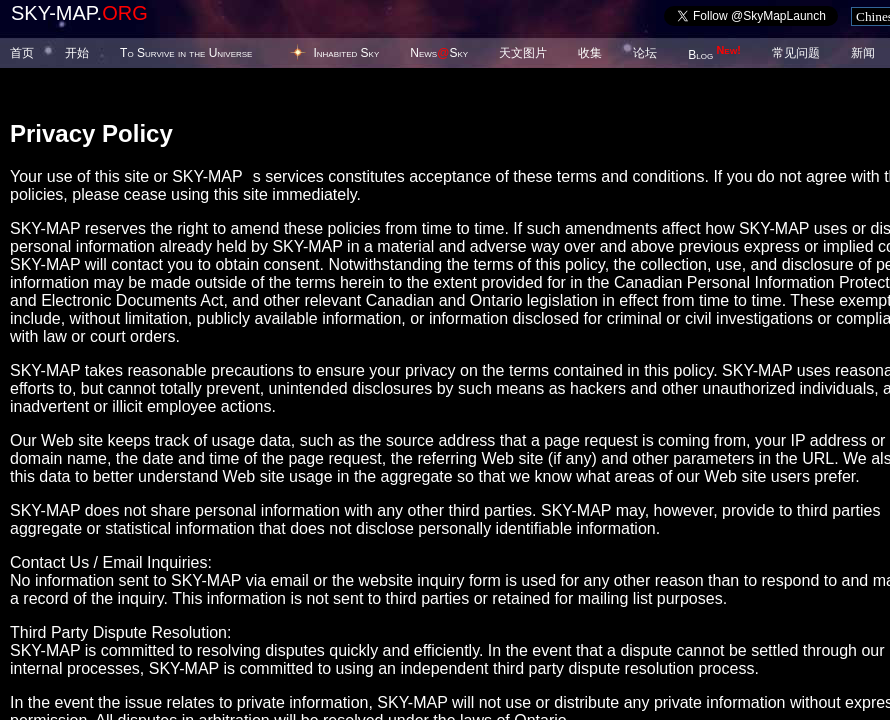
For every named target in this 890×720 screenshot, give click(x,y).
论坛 (645, 53)
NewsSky (439, 53)
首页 (22, 53)
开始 (77, 53)
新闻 (863, 53)
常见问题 (796, 53)
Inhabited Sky (346, 53)
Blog (714, 55)
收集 (590, 53)
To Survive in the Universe (186, 53)
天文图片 (523, 53)
